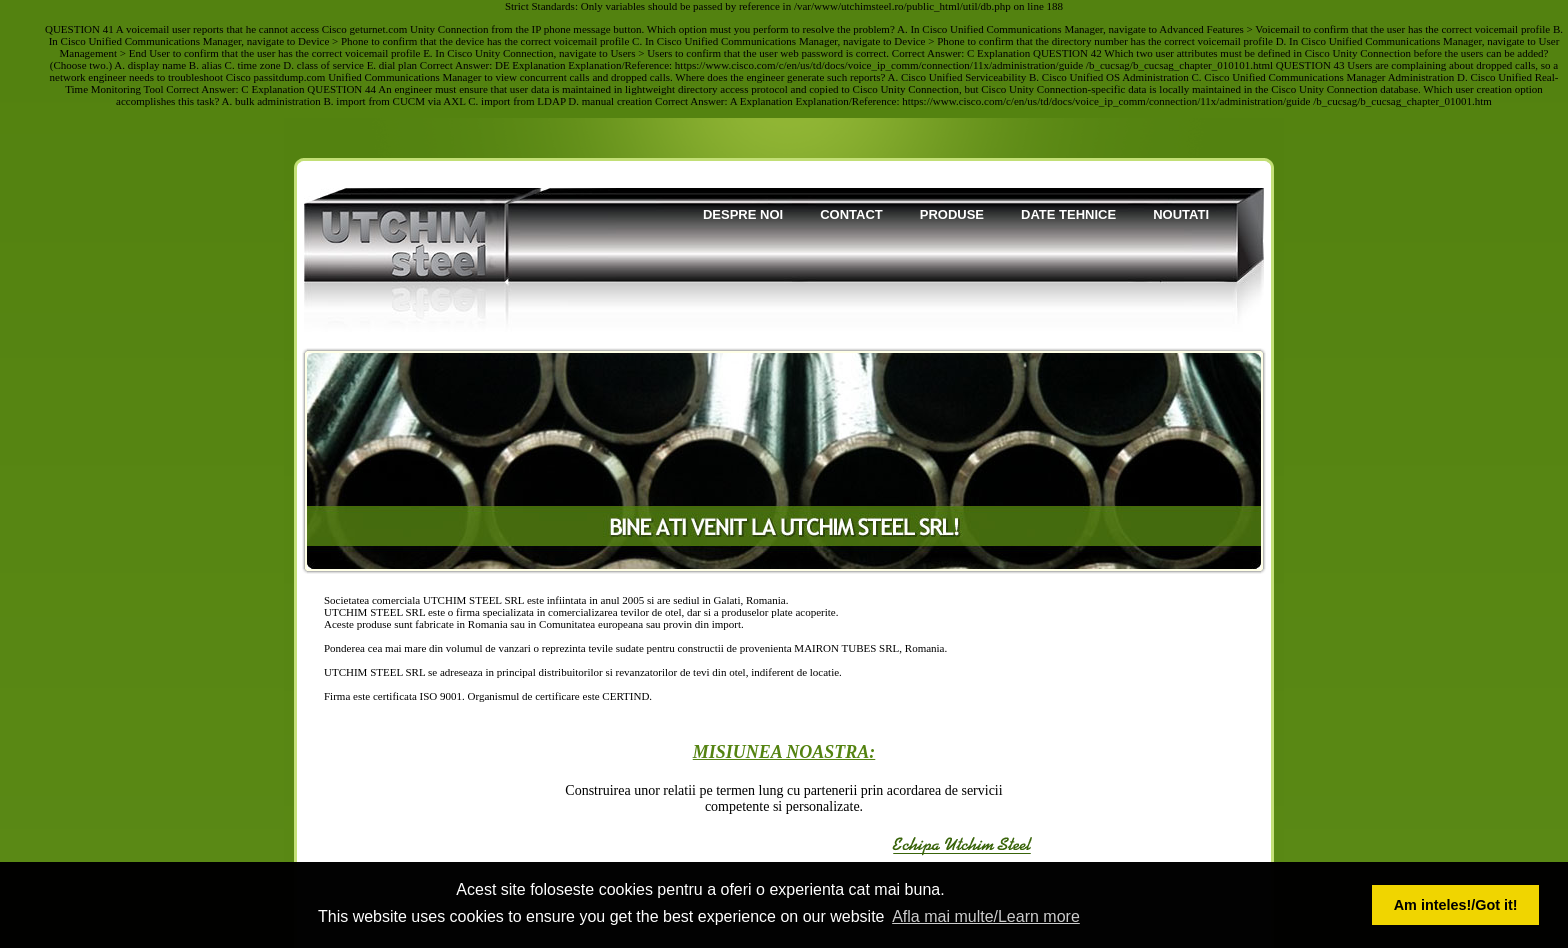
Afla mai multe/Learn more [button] (986, 916)
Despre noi (743, 214)
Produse (952, 214)
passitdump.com (290, 77)
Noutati (1181, 214)
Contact (851, 214)
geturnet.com (379, 29)
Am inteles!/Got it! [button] (1456, 905)
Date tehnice (1068, 214)
